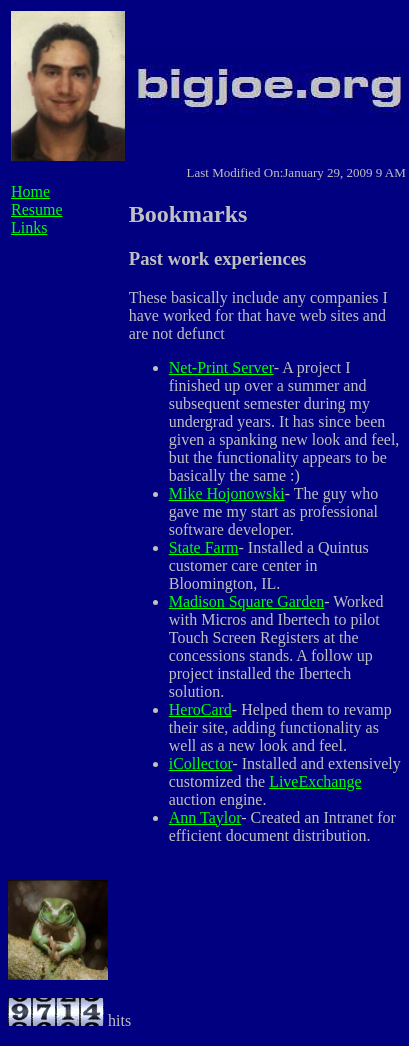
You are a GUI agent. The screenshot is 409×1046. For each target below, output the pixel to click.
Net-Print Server (221, 367)
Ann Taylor (205, 817)
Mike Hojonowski (227, 493)
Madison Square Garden (247, 601)
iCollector (201, 763)
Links (29, 227)
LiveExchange (315, 781)
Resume (37, 209)
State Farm (204, 547)
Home (30, 191)
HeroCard (200, 709)
